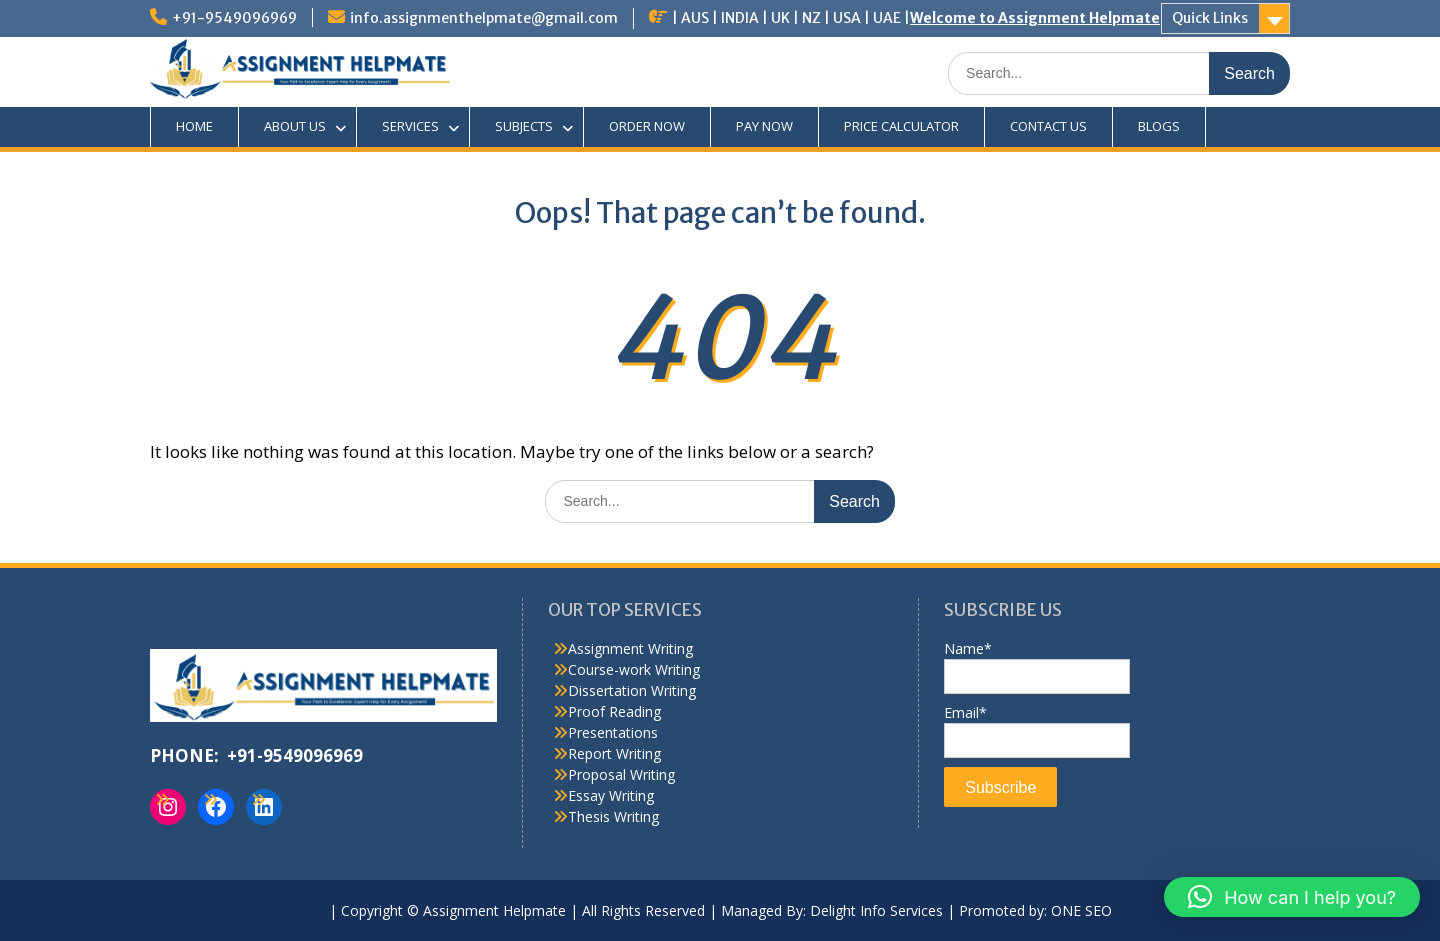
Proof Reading (614, 711)
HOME (194, 126)
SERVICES (410, 126)
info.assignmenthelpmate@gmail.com (484, 18)
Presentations (613, 732)
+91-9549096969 (234, 18)
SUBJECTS (524, 126)
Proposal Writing (621, 774)
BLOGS (1159, 126)
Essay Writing (611, 795)
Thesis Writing (613, 816)
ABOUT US (295, 126)
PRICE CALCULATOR (901, 126)
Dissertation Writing (632, 690)
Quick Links (1210, 18)
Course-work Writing (634, 669)
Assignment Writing (630, 648)
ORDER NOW (647, 126)
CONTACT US (1048, 126)
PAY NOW (764, 126)
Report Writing (614, 753)
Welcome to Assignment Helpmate (1035, 18)
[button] (1292, 897)
